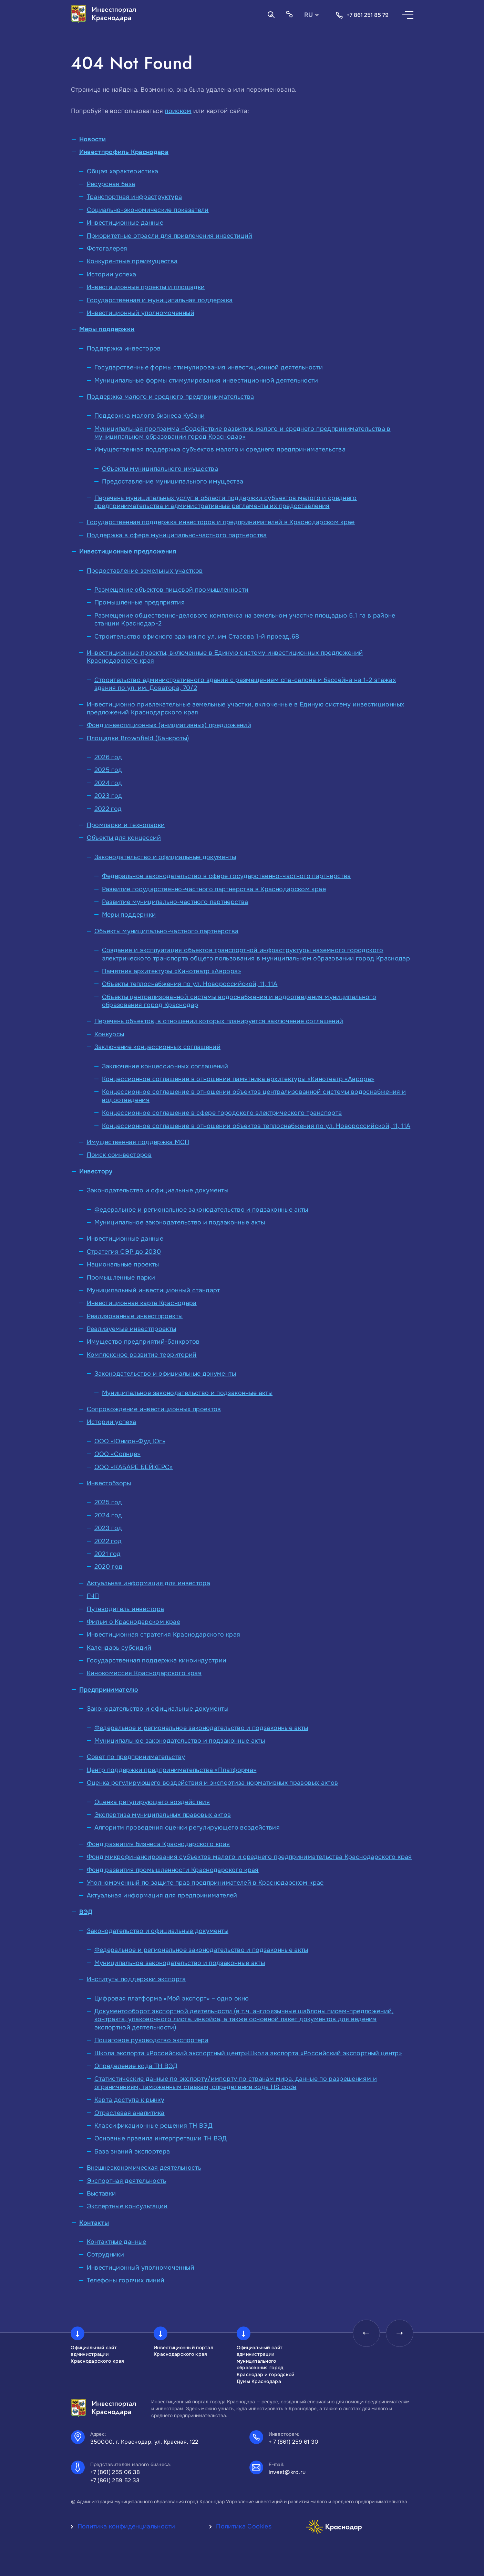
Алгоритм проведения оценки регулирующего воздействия (187, 1827)
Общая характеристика (122, 171)
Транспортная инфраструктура (134, 197)
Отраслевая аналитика (129, 2113)
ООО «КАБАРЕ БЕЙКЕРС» (133, 1467)
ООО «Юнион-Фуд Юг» (129, 1441)
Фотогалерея (107, 248)
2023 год (108, 796)
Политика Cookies (243, 2526)
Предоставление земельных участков (145, 570)
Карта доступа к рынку (129, 2100)
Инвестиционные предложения (127, 551)
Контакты (94, 2223)
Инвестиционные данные (125, 222)
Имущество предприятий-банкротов (143, 1341)
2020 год (108, 1566)
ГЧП (93, 1596)
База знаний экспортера (132, 2151)
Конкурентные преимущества (132, 261)
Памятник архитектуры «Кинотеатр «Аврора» (171, 971)
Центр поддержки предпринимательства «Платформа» (172, 1770)
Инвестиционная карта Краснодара (142, 1303)
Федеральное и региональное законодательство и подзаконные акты (201, 1209)
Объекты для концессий (124, 838)
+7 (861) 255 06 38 (115, 2472)
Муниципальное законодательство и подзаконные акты (179, 1222)
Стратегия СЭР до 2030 (124, 1251)
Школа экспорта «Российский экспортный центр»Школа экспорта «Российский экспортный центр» (248, 2053)
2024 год (108, 783)
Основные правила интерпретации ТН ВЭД (160, 2138)
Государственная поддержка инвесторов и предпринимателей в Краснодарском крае (221, 522)
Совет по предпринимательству (136, 1757)
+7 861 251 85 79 (362, 15)
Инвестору (96, 1171)
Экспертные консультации (127, 2206)
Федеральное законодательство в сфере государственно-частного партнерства (226, 876)
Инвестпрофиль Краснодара (124, 152)
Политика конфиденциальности (126, 2526)
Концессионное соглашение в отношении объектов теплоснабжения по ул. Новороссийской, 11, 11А (256, 1126)
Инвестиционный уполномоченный (140, 313)
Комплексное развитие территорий (142, 1354)
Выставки (101, 2193)
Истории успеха (111, 274)
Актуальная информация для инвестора (148, 1583)
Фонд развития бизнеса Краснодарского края (158, 1844)
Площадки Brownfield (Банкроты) (138, 738)
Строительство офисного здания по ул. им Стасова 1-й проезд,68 (196, 636)
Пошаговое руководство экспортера (151, 2040)
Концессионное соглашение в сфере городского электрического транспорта (222, 1113)
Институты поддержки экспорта (136, 1979)
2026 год (108, 757)
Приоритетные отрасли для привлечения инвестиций (170, 236)
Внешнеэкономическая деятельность (144, 2167)
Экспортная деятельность (126, 2181)
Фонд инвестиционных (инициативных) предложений (169, 725)
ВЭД (86, 1912)
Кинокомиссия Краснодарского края (144, 1673)
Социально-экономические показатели (148, 210)
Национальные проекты (123, 1264)
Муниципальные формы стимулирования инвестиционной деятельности (206, 380)
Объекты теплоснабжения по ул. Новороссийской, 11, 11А (190, 984)
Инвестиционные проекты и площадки (146, 287)
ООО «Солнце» (117, 1454)
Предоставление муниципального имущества (173, 481)
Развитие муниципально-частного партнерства (175, 902)
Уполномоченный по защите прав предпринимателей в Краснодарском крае (205, 1882)
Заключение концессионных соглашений (157, 1047)
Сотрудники (105, 2254)
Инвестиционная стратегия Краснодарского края (163, 1634)
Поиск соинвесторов (119, 1155)
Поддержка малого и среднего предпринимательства (170, 396)
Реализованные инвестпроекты (135, 1316)
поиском (178, 111)
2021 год (107, 1554)
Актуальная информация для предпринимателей (162, 1895)
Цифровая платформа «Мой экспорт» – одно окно (171, 1998)
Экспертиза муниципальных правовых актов (162, 1815)
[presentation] (366, 2333)
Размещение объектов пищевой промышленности (171, 589)
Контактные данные (116, 2242)
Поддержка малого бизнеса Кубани (149, 415)
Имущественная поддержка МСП (138, 1142)
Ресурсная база (111, 184)
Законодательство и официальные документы (165, 857)
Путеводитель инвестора (125, 1609)
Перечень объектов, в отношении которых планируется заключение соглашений (218, 1021)
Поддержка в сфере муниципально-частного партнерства (177, 535)
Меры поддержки (107, 329)
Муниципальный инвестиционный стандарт (153, 1290)
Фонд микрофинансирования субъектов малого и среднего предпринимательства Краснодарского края (249, 1857)
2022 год (108, 809)
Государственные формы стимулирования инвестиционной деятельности (208, 367)
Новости (92, 139)
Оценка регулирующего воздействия (152, 1802)
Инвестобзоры (109, 1483)
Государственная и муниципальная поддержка (160, 300)
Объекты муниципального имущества (160, 468)
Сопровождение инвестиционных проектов (154, 1409)
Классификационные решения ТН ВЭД (153, 2125)
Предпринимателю (108, 1689)
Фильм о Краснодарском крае (133, 1622)
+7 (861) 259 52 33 (115, 2480)
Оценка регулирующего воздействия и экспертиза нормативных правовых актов (212, 1782)
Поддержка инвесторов (124, 348)
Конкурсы (109, 1034)
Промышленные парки (121, 1277)
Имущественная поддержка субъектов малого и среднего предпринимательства (220, 449)
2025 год (108, 770)
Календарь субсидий (119, 1647)
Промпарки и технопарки (126, 825)
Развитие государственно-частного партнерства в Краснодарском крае (214, 889)
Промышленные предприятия (139, 602)
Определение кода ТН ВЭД (136, 2066)
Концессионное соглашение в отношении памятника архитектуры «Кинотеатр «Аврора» (238, 1079)
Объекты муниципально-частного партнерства (166, 931)
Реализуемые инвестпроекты (131, 1329)
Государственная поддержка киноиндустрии (157, 1660)
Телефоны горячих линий (126, 2280)
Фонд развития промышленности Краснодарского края (173, 1870)
